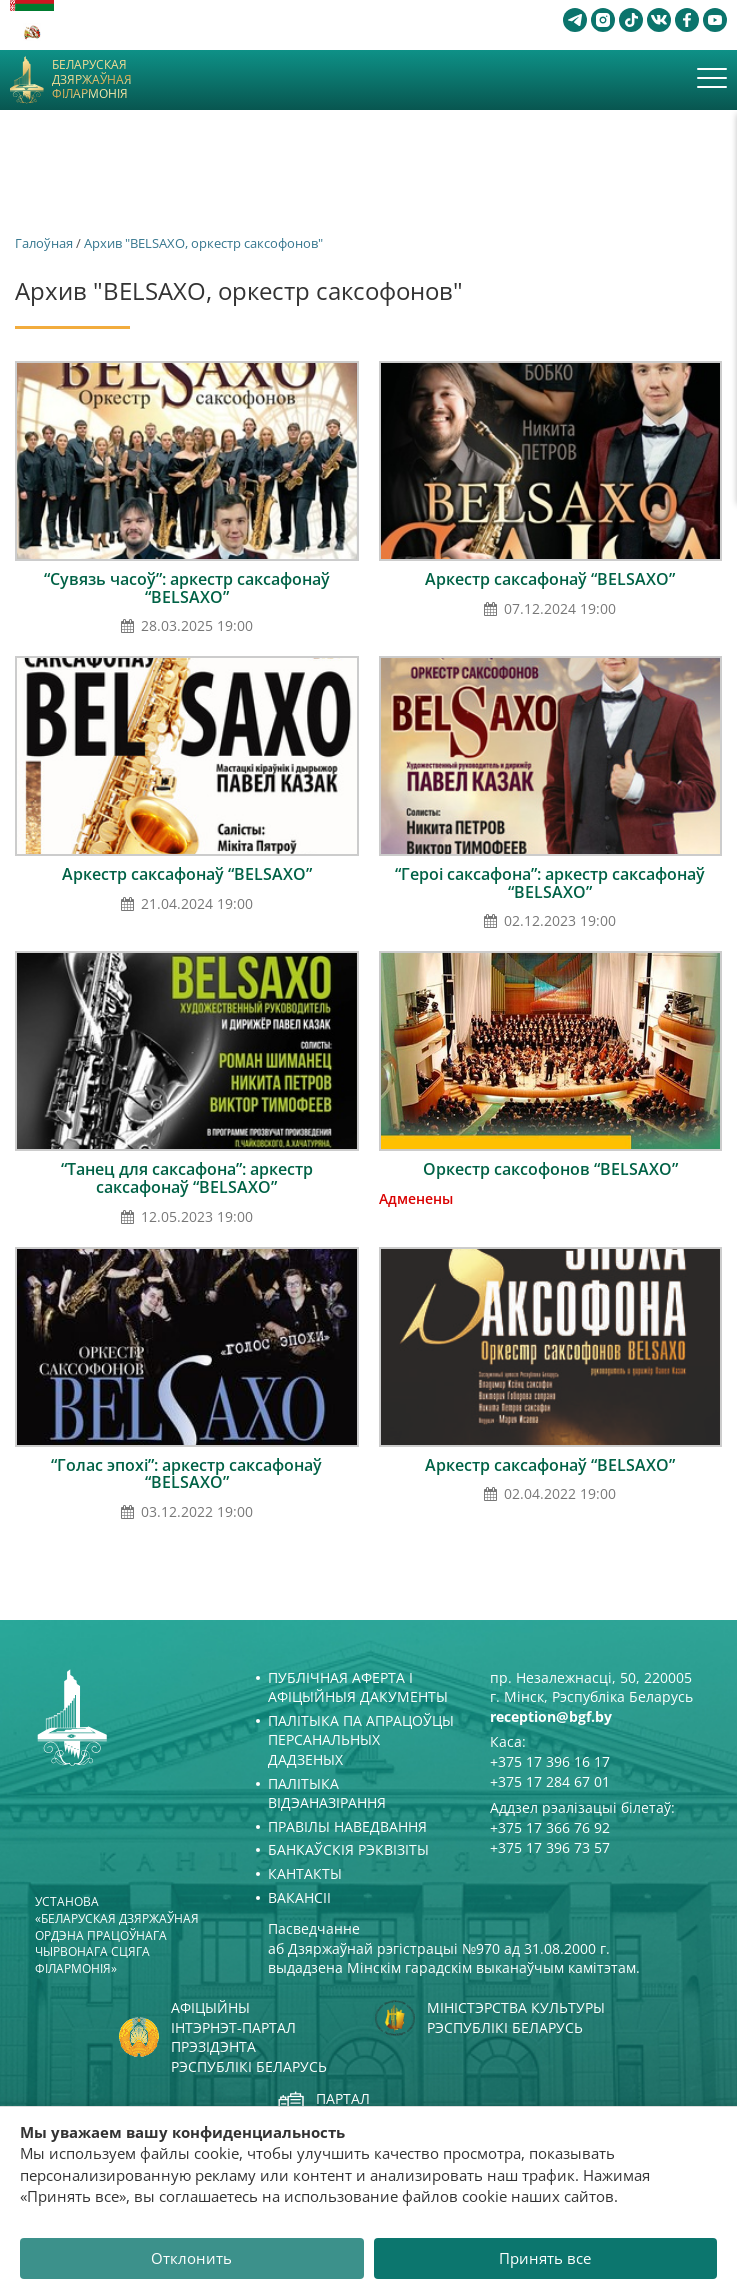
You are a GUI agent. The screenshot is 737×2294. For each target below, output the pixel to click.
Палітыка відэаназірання (327, 1793)
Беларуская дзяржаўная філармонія (92, 79)
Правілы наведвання (347, 1826)
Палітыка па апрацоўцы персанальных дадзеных (361, 1740)
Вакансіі (299, 1897)
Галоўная (44, 243)
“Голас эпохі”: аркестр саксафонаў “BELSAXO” (186, 1474)
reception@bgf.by (551, 1716)
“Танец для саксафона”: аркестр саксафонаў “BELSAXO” (187, 1178)
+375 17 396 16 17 (550, 1761)
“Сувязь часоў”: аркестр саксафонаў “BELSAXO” (187, 588)
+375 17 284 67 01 (550, 1781)
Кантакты (305, 1873)
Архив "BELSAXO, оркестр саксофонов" (203, 243)
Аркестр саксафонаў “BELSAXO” (550, 579)
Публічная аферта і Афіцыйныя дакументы (358, 1687)
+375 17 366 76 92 (550, 1827)
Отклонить (191, 2258)
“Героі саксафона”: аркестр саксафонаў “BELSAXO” (550, 883)
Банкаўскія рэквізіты (348, 1849)
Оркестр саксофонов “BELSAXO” (550, 1169)
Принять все (545, 2258)
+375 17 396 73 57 (550, 1847)
